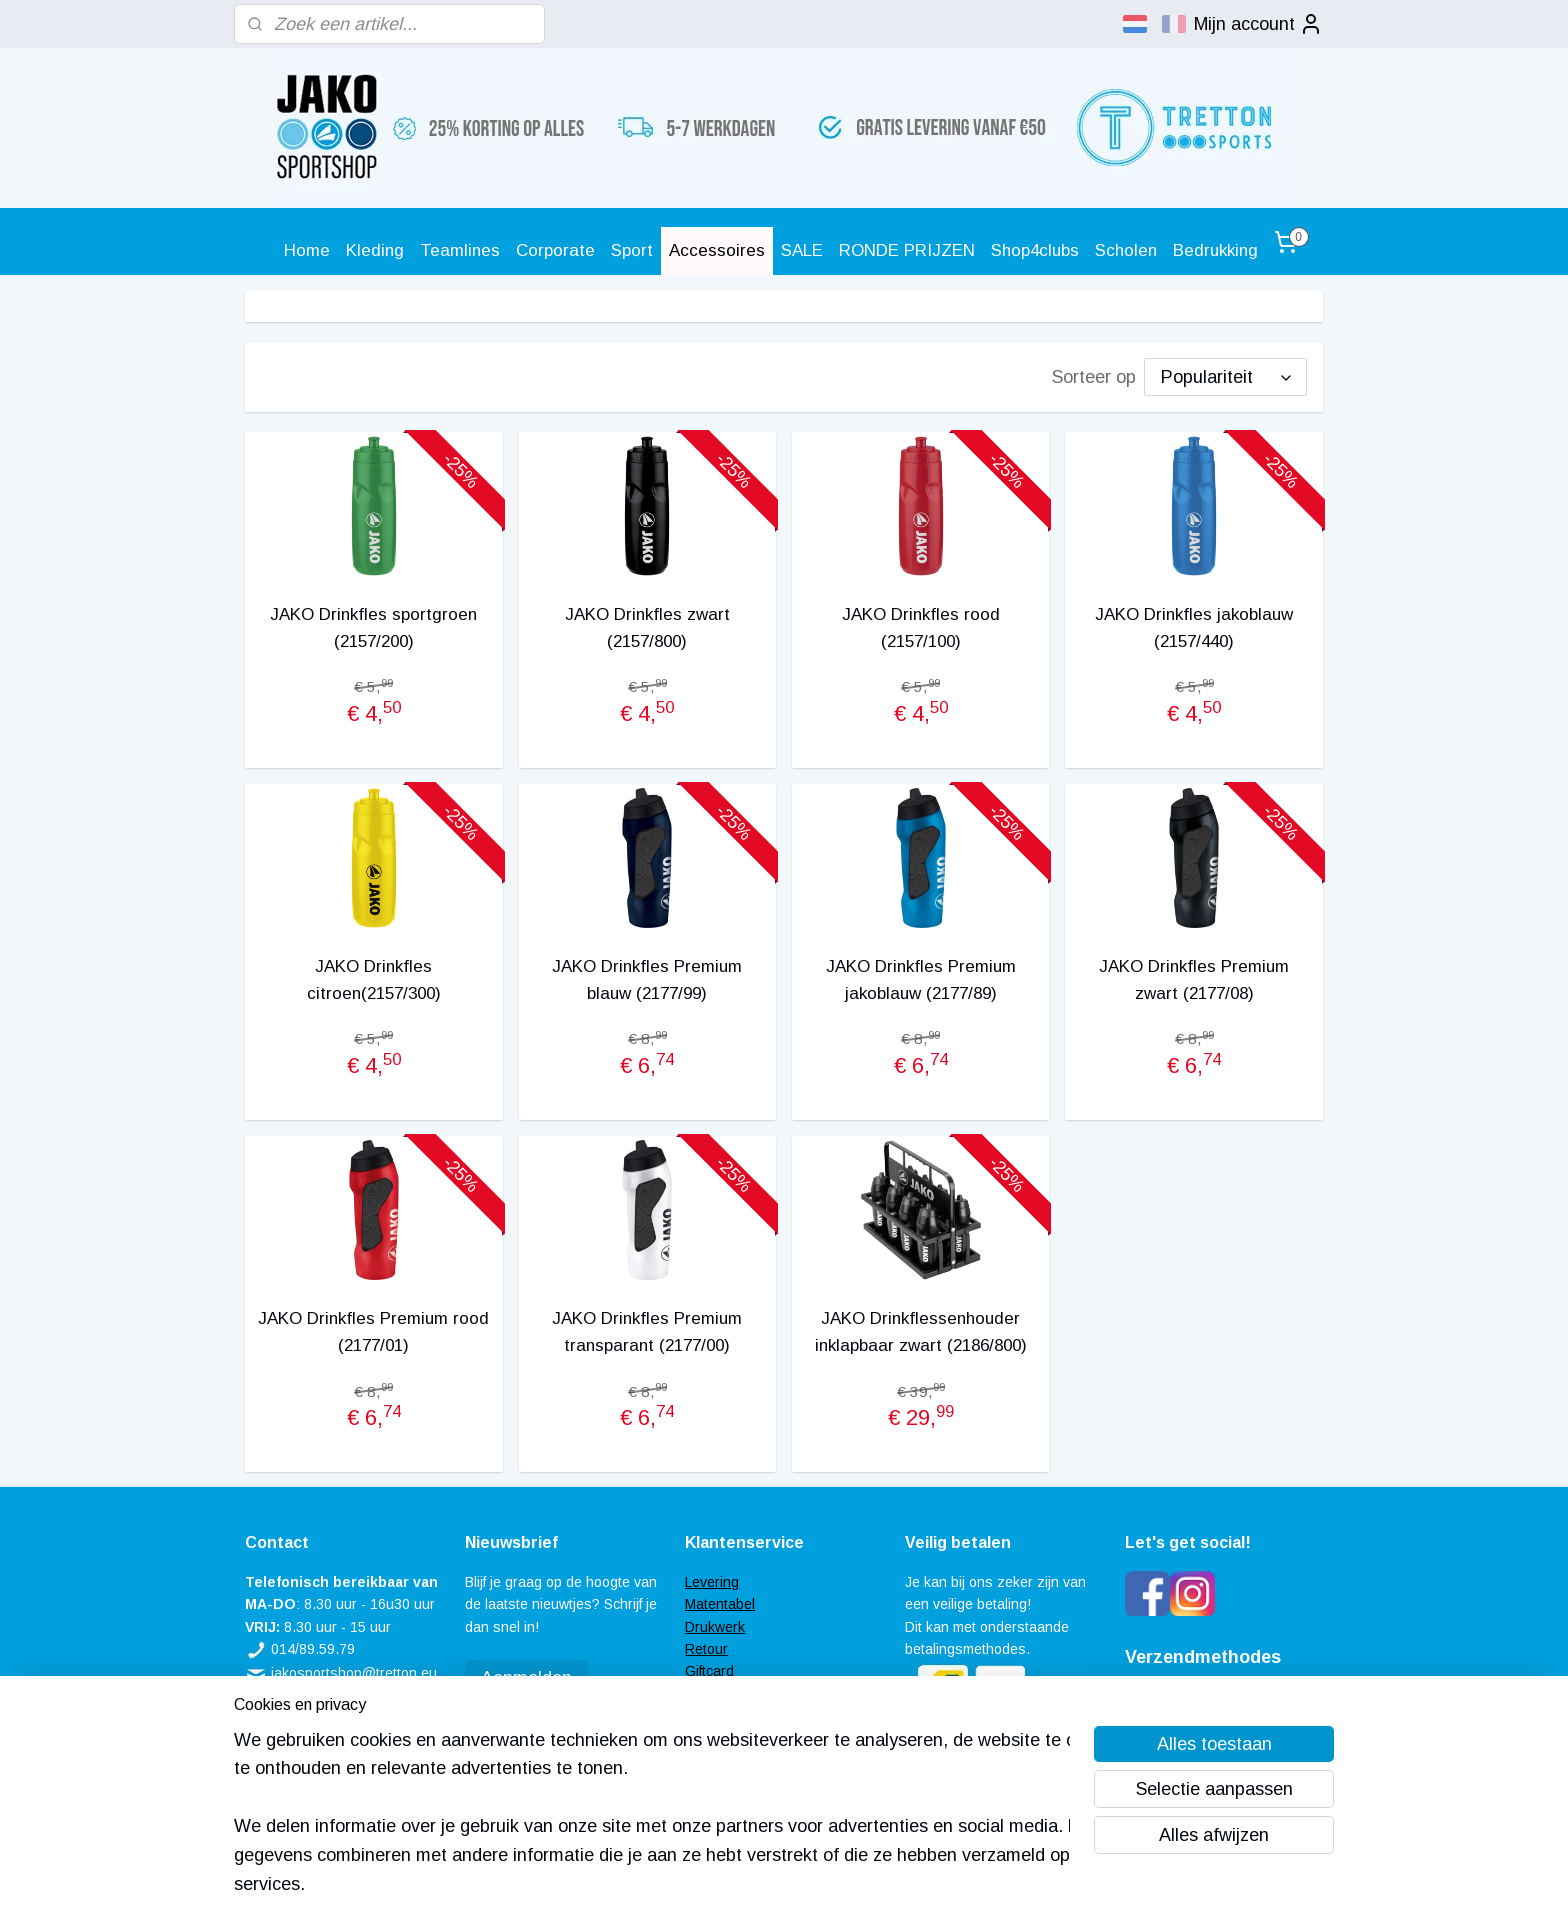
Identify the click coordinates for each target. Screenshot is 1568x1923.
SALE (802, 250)
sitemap (719, 1886)
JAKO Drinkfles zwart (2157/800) (647, 628)
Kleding (375, 250)
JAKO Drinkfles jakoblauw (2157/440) (1194, 628)
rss (756, 1886)
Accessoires (717, 250)
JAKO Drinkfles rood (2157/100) (921, 628)
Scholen (1126, 250)
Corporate (555, 250)
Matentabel (720, 1604)
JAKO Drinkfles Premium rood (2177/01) (373, 1332)
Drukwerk (715, 1627)
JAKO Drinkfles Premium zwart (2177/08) (1194, 980)
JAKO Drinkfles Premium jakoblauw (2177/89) (921, 980)
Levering (712, 1582)
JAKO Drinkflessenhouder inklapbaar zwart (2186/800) (921, 1332)
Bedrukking (1215, 250)
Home (307, 250)
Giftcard (709, 1671)
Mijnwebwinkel (986, 1886)
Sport (632, 250)
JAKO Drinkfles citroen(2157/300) (374, 980)
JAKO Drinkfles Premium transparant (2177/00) (647, 1332)
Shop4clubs (1035, 250)
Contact (709, 1739)
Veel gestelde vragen (752, 1694)
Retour (706, 1649)
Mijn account (1258, 24)
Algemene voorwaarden (760, 1716)
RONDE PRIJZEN (907, 250)
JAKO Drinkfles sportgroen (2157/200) (373, 628)
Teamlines (460, 250)
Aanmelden (526, 1678)
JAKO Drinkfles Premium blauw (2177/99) (647, 980)
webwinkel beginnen (825, 1886)
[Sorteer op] (1225, 377)
